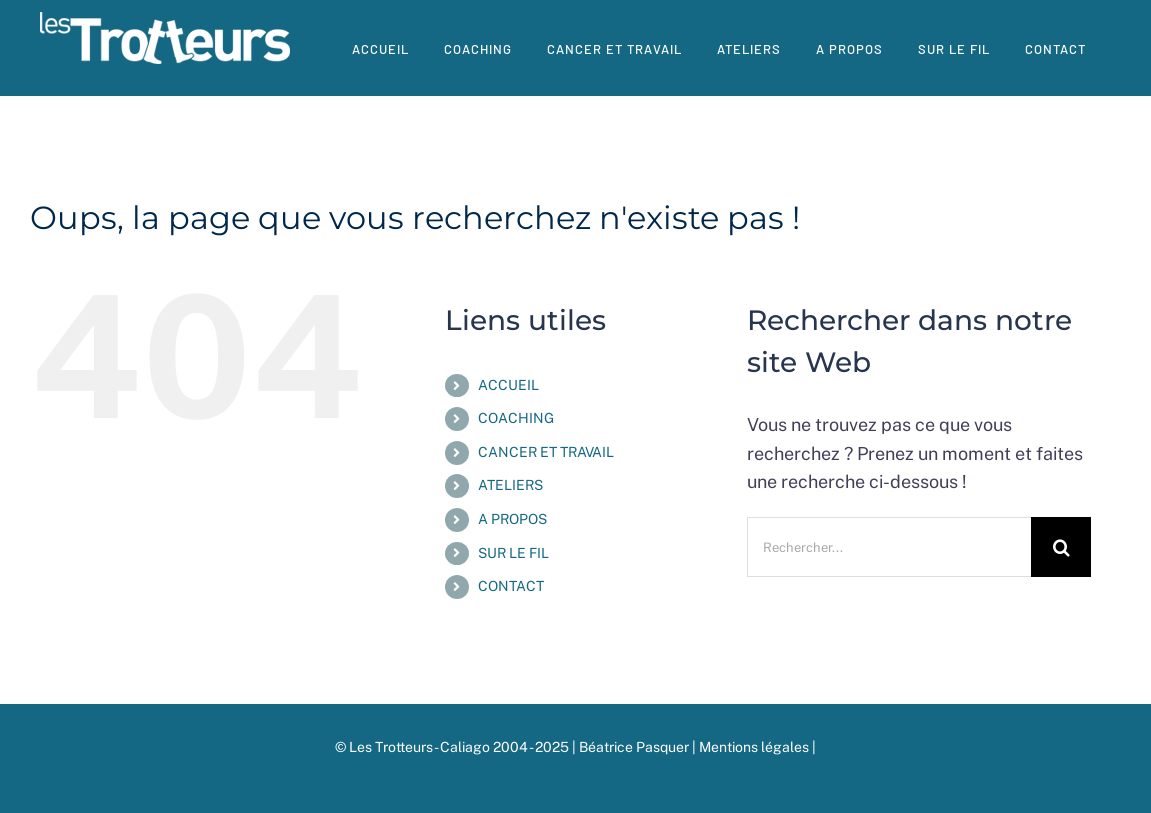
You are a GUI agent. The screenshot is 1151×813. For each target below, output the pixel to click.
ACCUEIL (508, 385)
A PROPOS (512, 519)
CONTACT (511, 586)
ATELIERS (510, 485)
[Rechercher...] (889, 547)
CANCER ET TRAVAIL (546, 452)
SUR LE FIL (513, 553)
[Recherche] (1061, 547)
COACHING (516, 418)
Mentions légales (755, 747)
